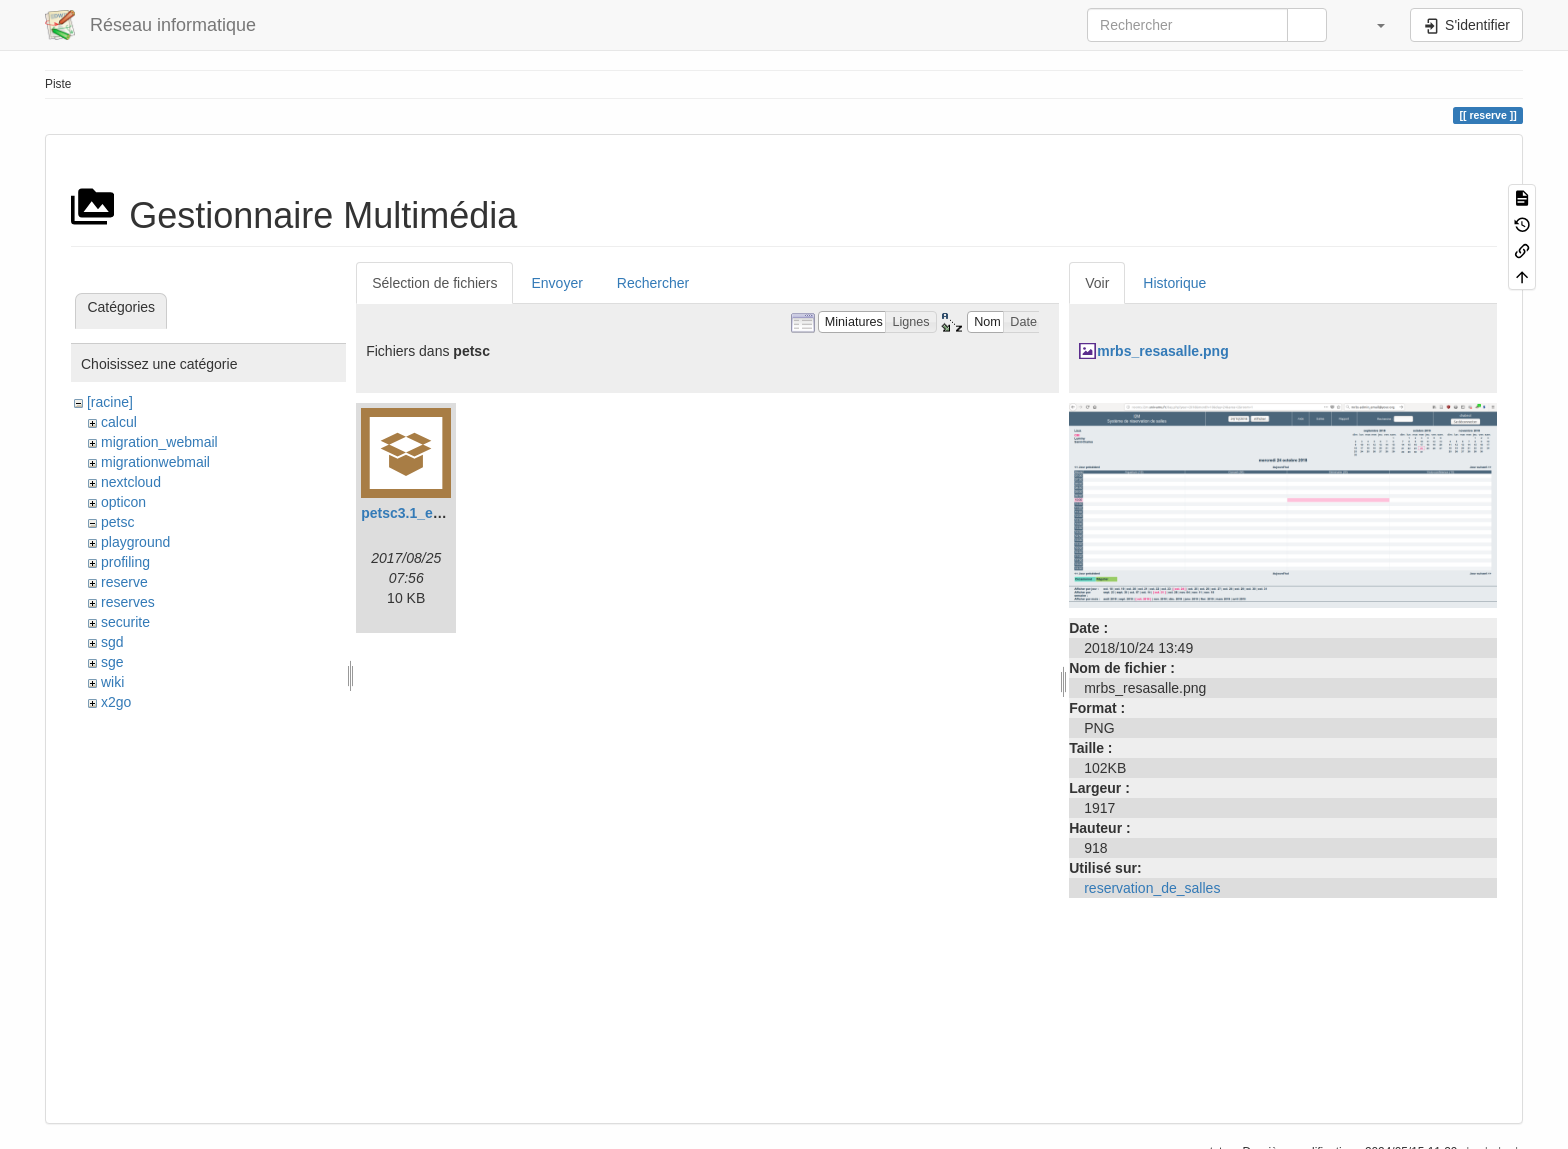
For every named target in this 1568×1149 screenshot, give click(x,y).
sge (112, 662)
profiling (125, 562)
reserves (128, 602)
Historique (1174, 283)
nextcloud (131, 482)
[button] (1371, 25)
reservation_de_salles (1152, 888)
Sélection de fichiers (434, 283)
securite (125, 622)
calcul (119, 422)
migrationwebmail (155, 462)
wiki (112, 682)
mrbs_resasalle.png (1163, 351)
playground (135, 542)
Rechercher (653, 283)
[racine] (110, 402)
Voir (1097, 283)
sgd (112, 642)
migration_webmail (159, 442)
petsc (117, 522)
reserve (124, 582)
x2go (116, 702)
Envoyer (556, 283)
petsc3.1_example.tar (432, 513)
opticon (123, 502)
